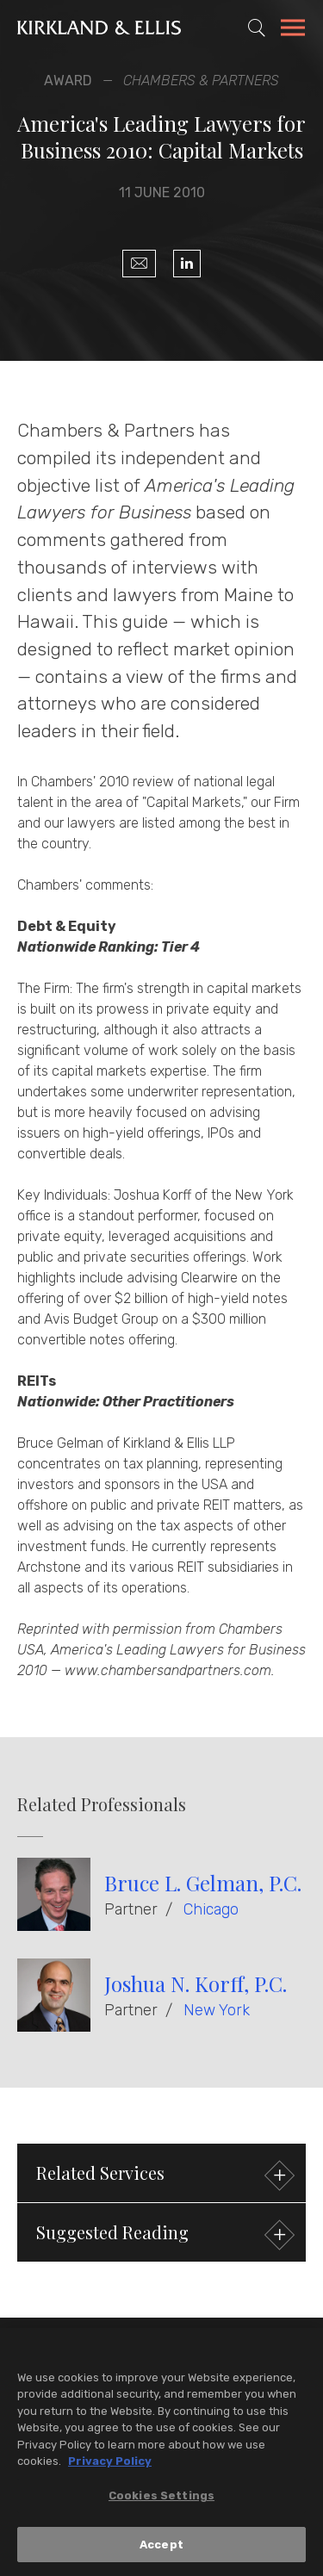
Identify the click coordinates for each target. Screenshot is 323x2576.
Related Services (163, 2175)
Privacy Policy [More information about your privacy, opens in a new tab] (110, 2465)
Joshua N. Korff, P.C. (195, 1983)
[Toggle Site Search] (256, 27)
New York (216, 2010)
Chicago (211, 1909)
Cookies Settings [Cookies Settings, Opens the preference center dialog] (161, 2498)
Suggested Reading (163, 2234)
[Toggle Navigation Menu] (293, 30)
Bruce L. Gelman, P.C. (202, 1882)
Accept (161, 2548)
